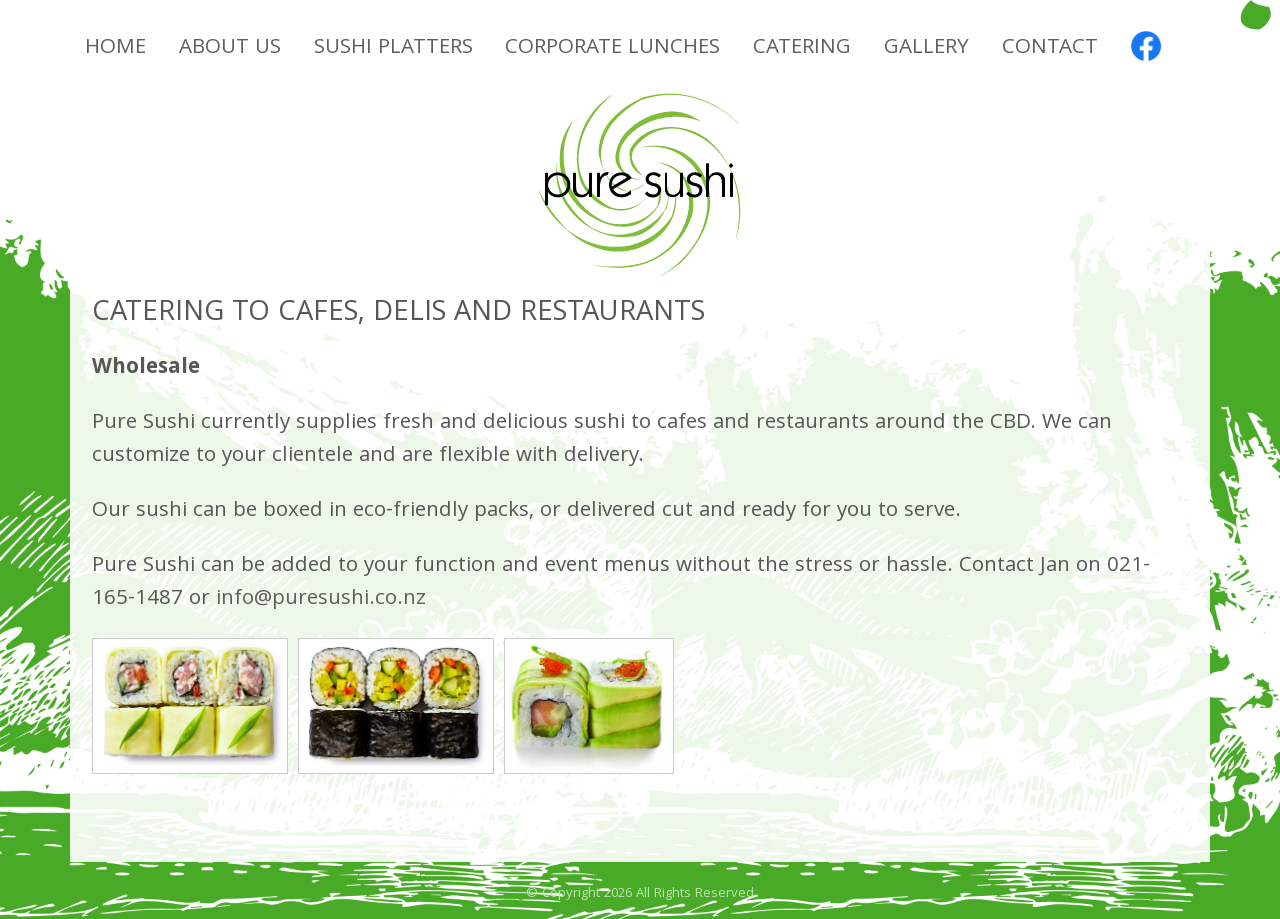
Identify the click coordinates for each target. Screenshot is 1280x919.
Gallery (926, 49)
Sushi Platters (393, 49)
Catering (802, 49)
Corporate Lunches (612, 49)
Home (115, 49)
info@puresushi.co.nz (321, 599)
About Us (230, 49)
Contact (1050, 49)
